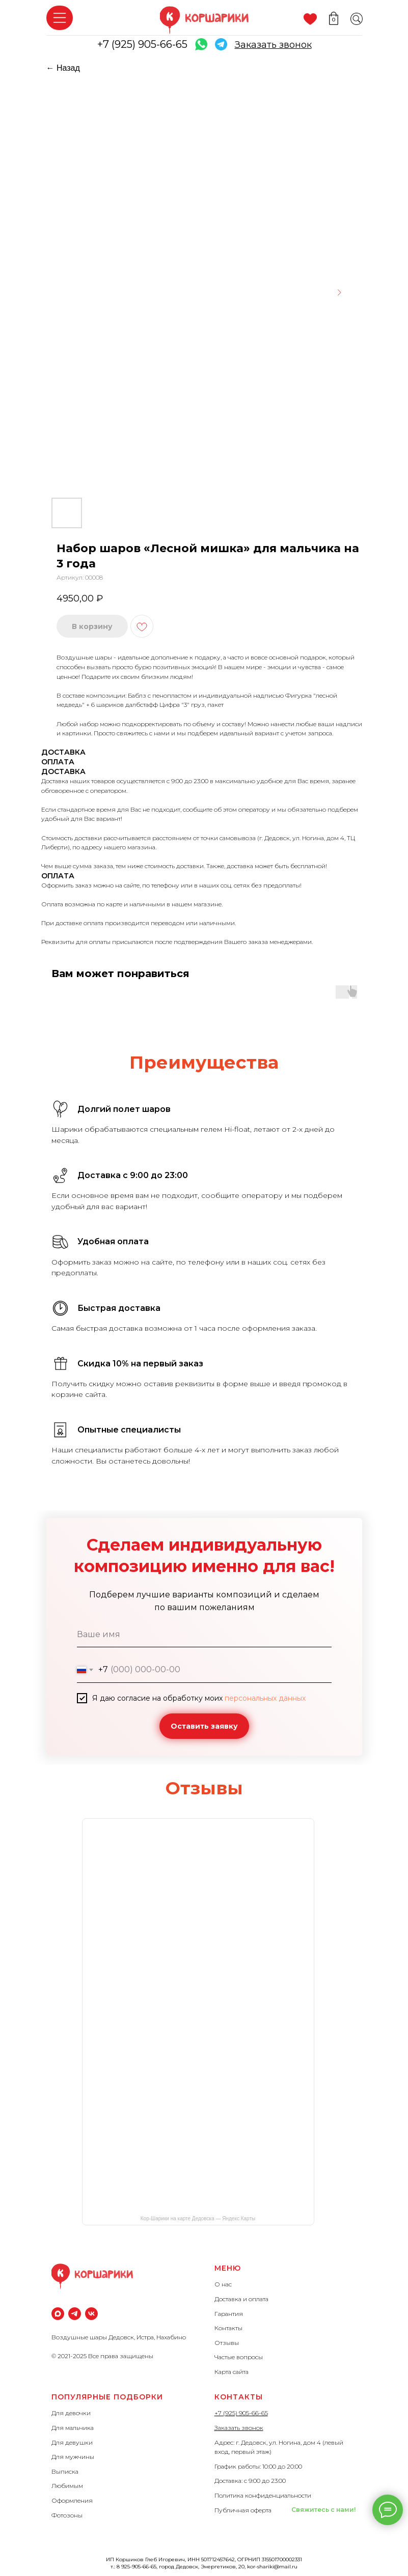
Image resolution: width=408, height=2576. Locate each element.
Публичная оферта (242, 2510)
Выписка (64, 2471)
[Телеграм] (74, 2313)
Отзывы (226, 2342)
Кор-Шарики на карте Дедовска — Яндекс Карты (198, 2218)
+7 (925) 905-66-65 (142, 44)
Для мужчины (72, 2456)
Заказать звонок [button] (238, 2427)
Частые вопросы (238, 2357)
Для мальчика (72, 2427)
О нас (223, 2284)
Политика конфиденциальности (262, 2495)
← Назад (63, 68)
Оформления (72, 2500)
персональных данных (265, 1698)
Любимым (67, 2485)
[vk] (91, 2313)
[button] (273, 44)
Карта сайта (231, 2371)
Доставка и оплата (241, 2299)
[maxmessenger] (57, 2313)
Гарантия (228, 2313)
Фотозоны (67, 2515)
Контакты (228, 2328)
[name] (204, 1634)
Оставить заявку (204, 1726)
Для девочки (71, 2413)
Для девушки (72, 2442)
